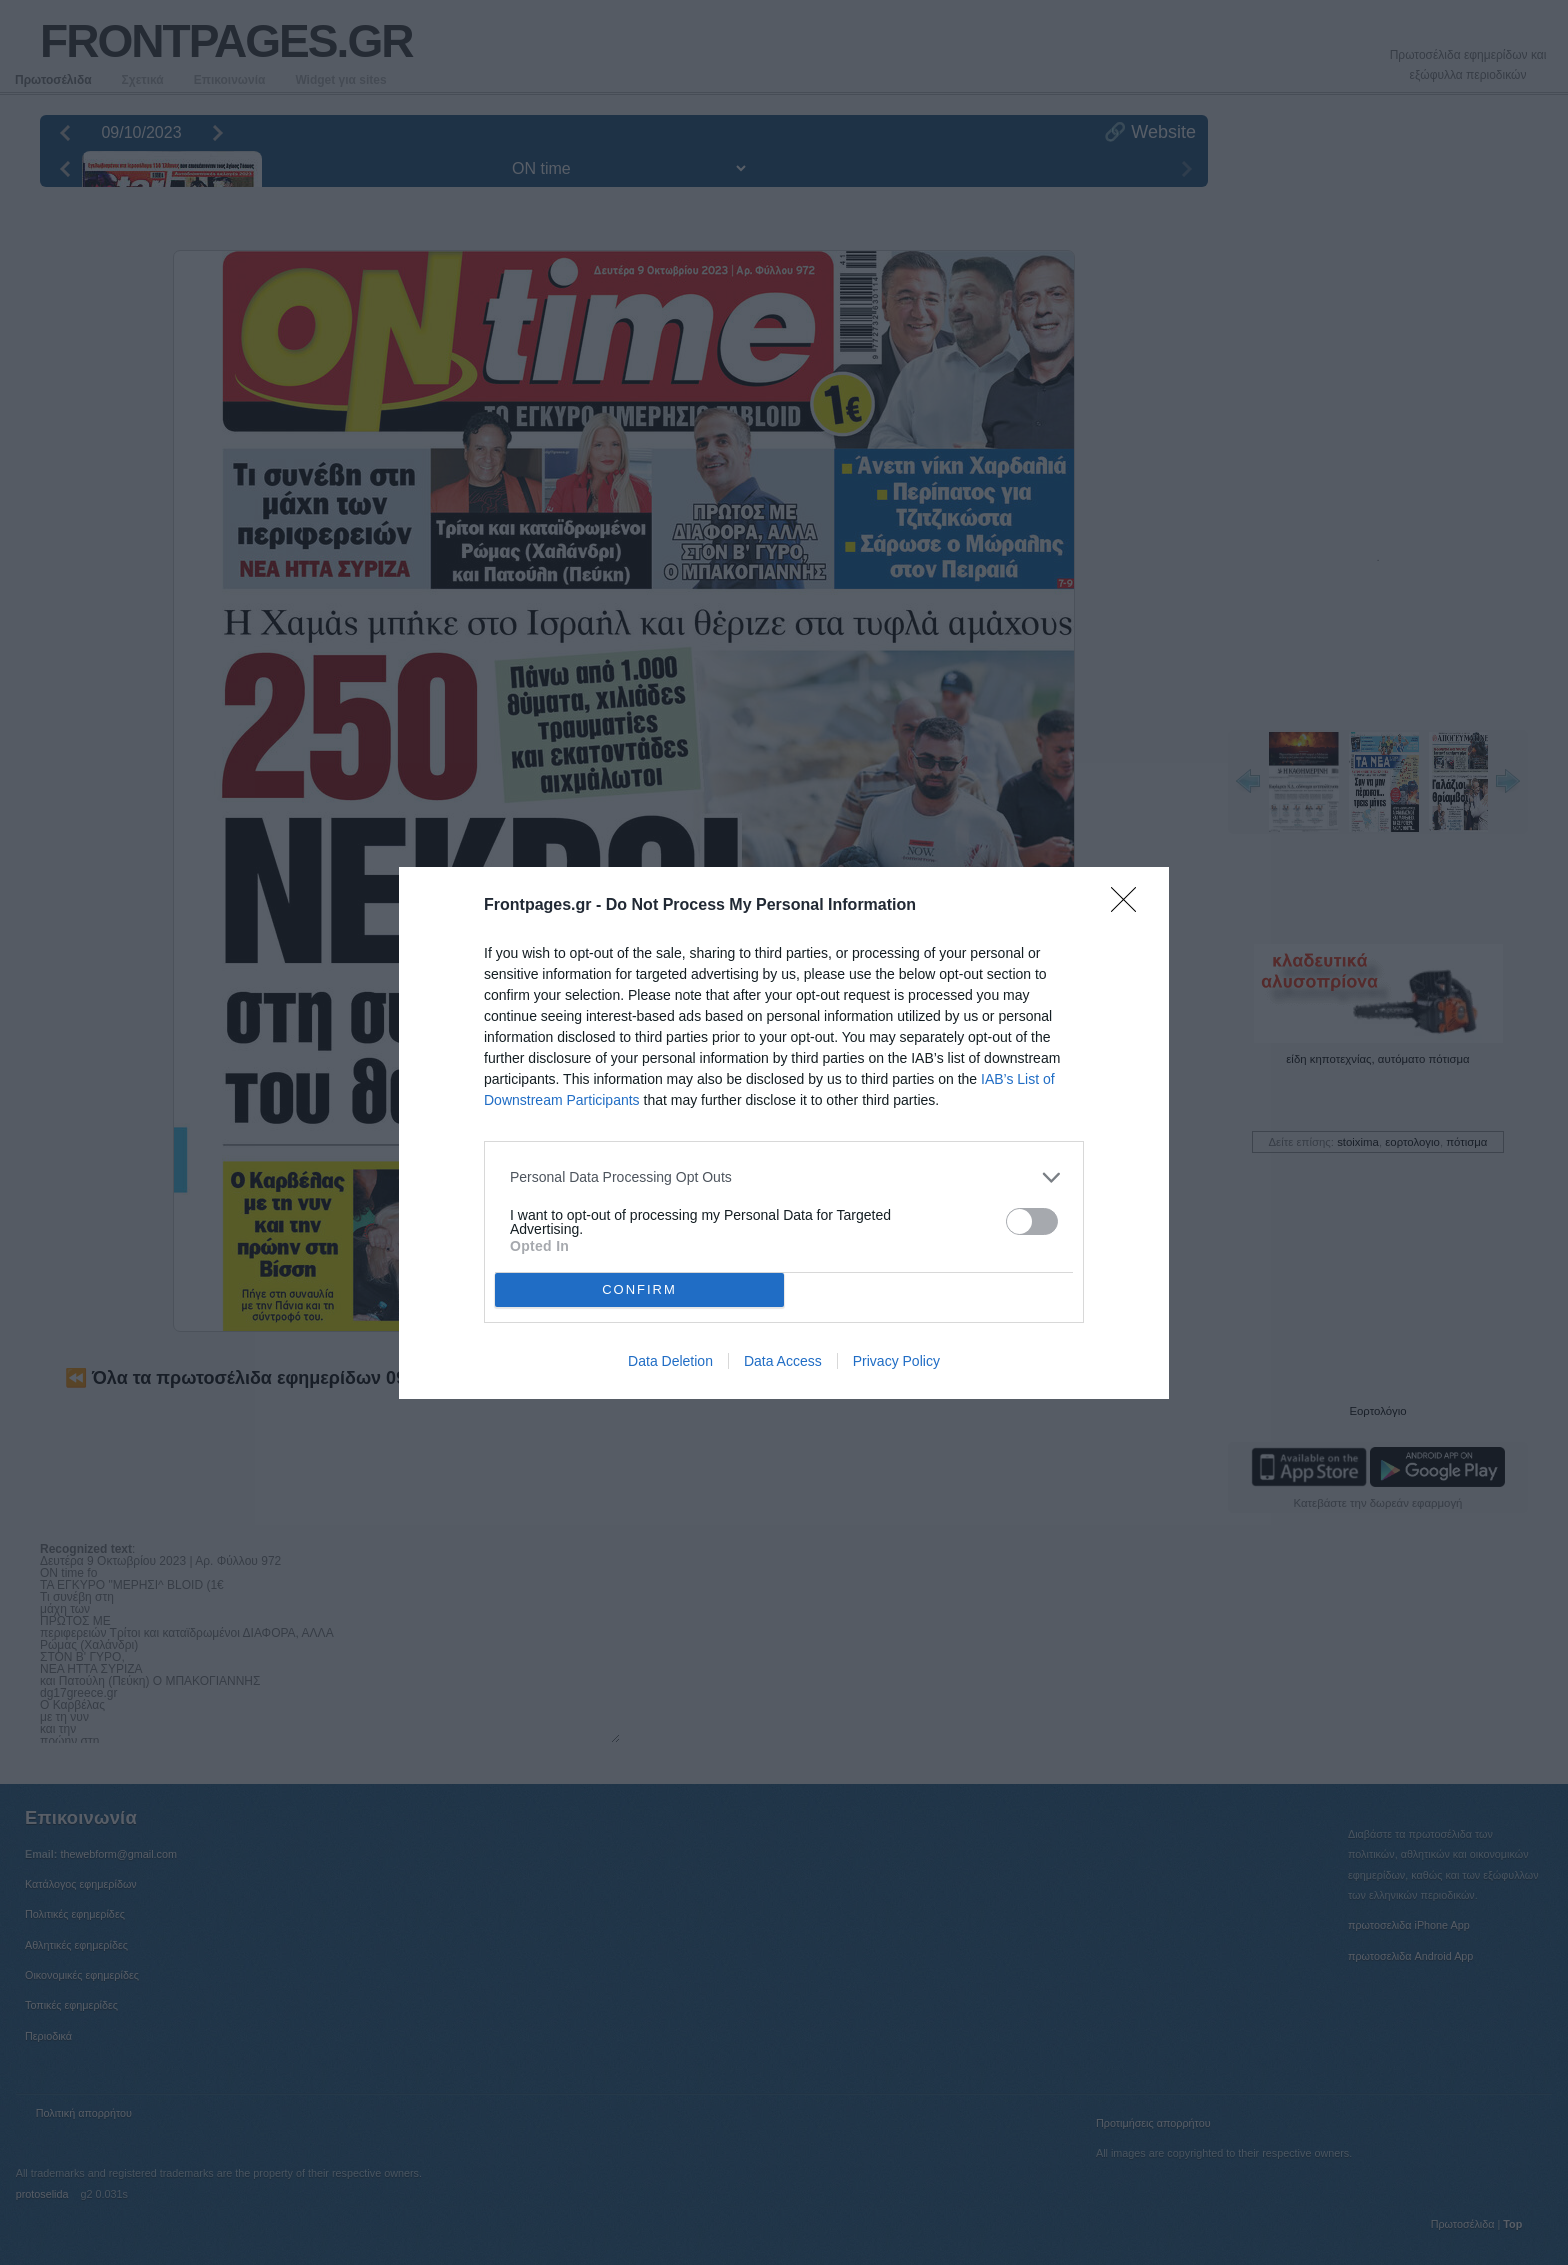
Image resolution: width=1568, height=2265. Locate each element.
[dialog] (784, 1133)
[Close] (1130, 906)
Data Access (783, 1361)
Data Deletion (670, 1361)
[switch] (1032, 1221)
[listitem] (784, 1177)
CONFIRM (639, 1288)
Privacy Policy (896, 1361)
